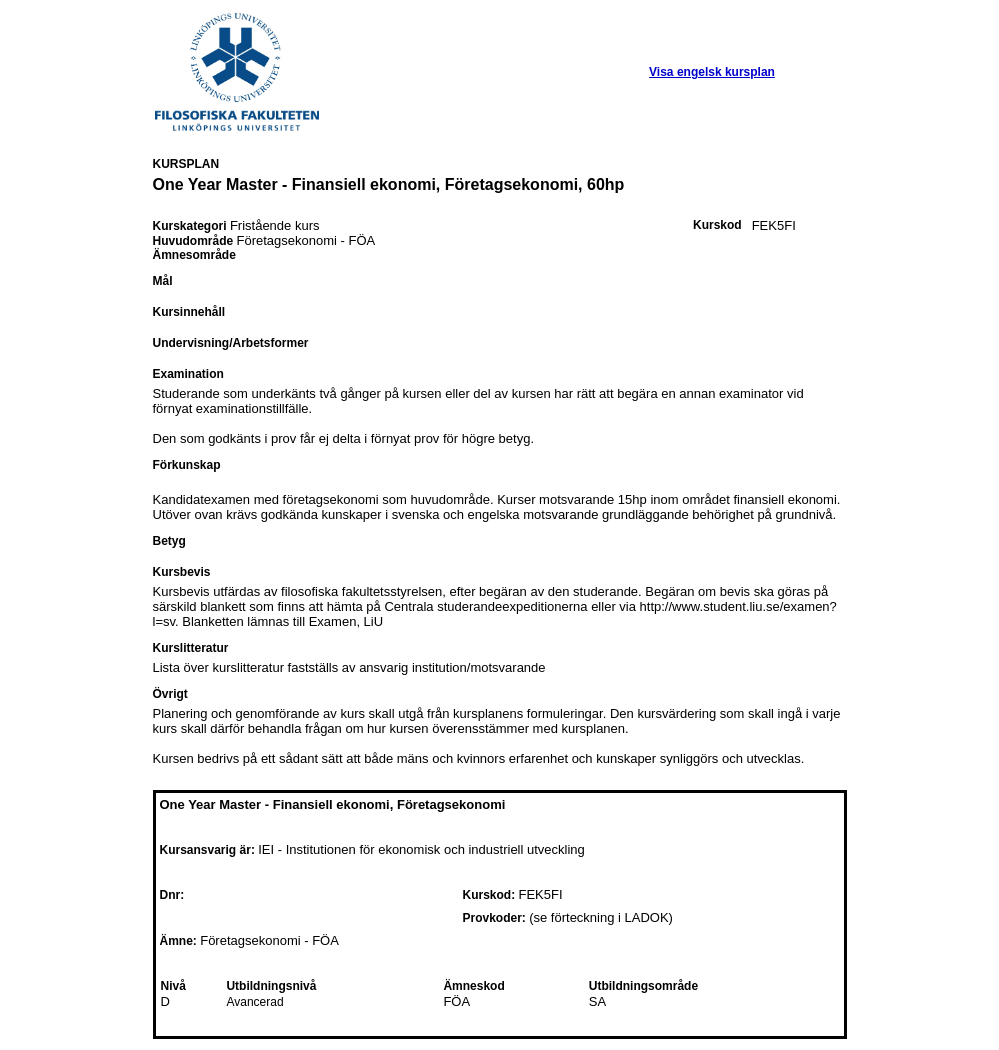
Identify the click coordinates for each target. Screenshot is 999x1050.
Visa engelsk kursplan (712, 72)
